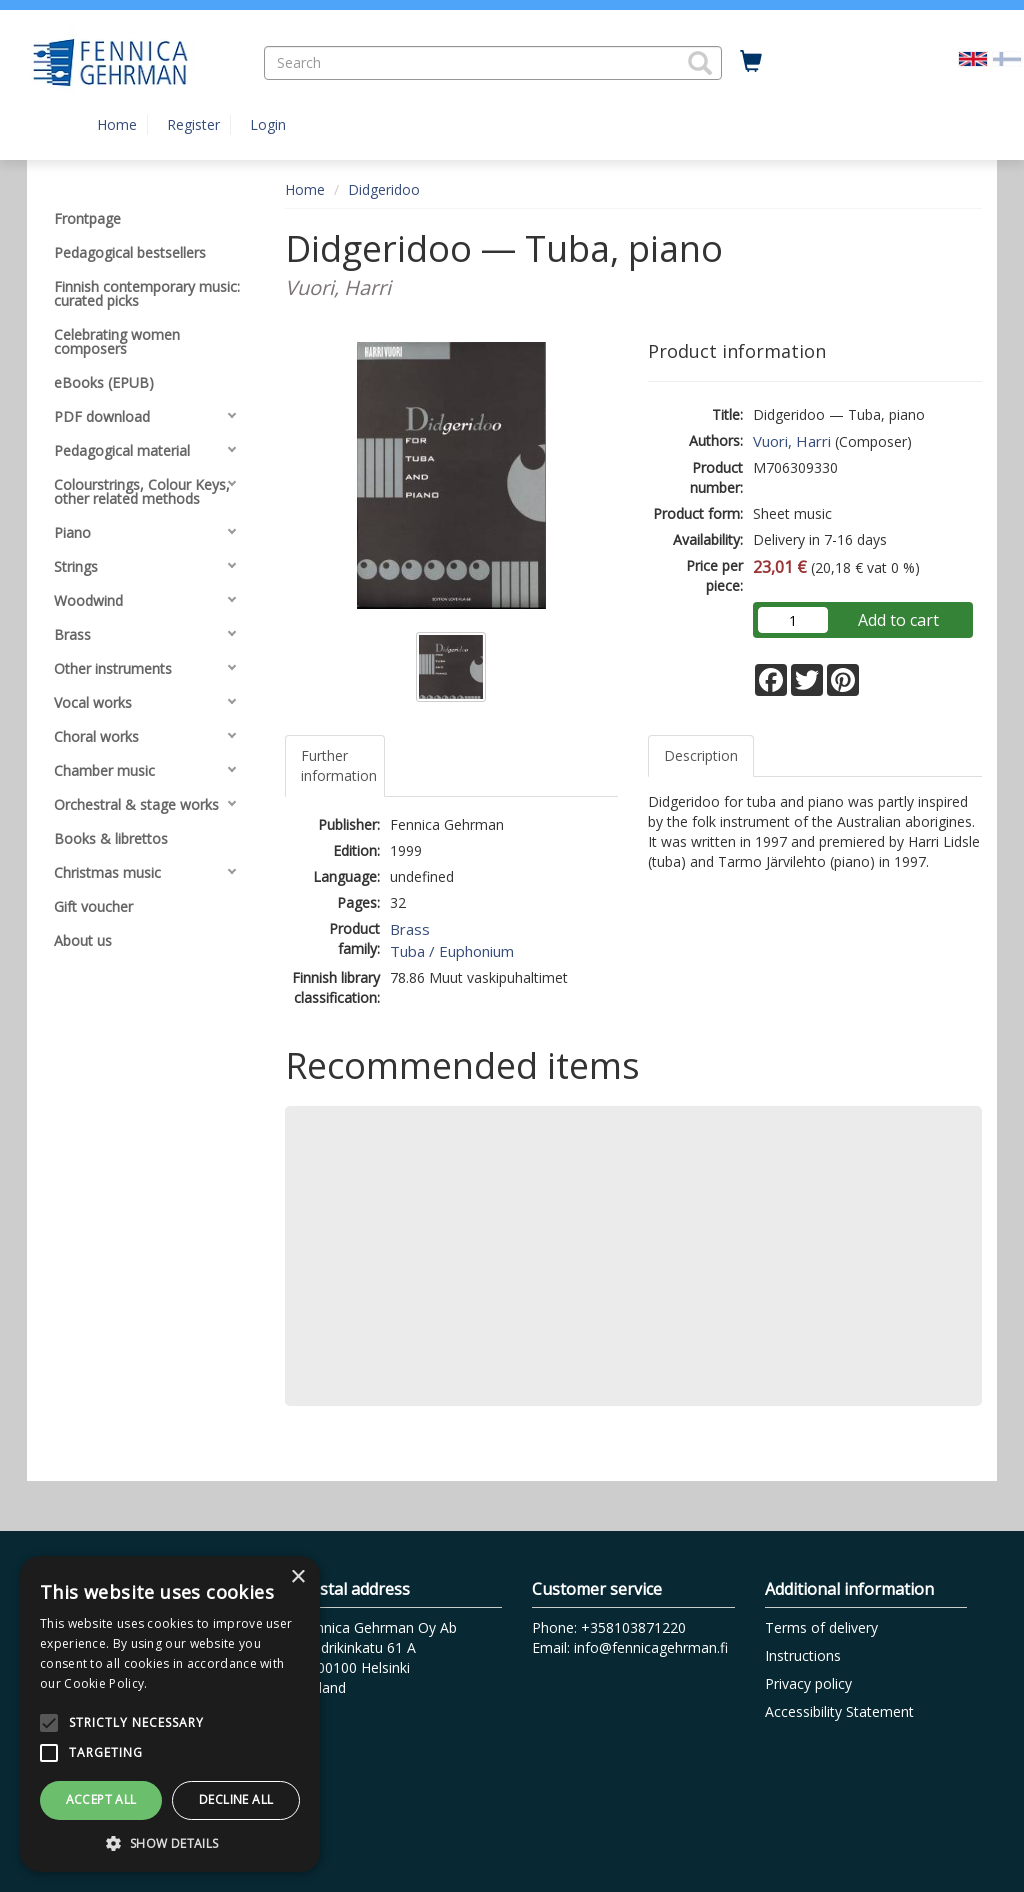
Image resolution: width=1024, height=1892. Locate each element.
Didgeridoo (384, 189)
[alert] (170, 1714)
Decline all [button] (236, 1799)
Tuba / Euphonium (452, 951)
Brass (410, 929)
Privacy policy (808, 1683)
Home (117, 124)
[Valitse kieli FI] (1007, 57)
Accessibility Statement (839, 1711)
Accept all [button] (101, 1799)
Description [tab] (701, 755)
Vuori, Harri (792, 441)
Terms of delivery (821, 1627)
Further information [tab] (339, 765)
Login (268, 124)
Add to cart (898, 620)
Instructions (803, 1655)
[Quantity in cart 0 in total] (751, 62)
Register (193, 124)
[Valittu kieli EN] (973, 57)
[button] (700, 63)
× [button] (297, 1577)
